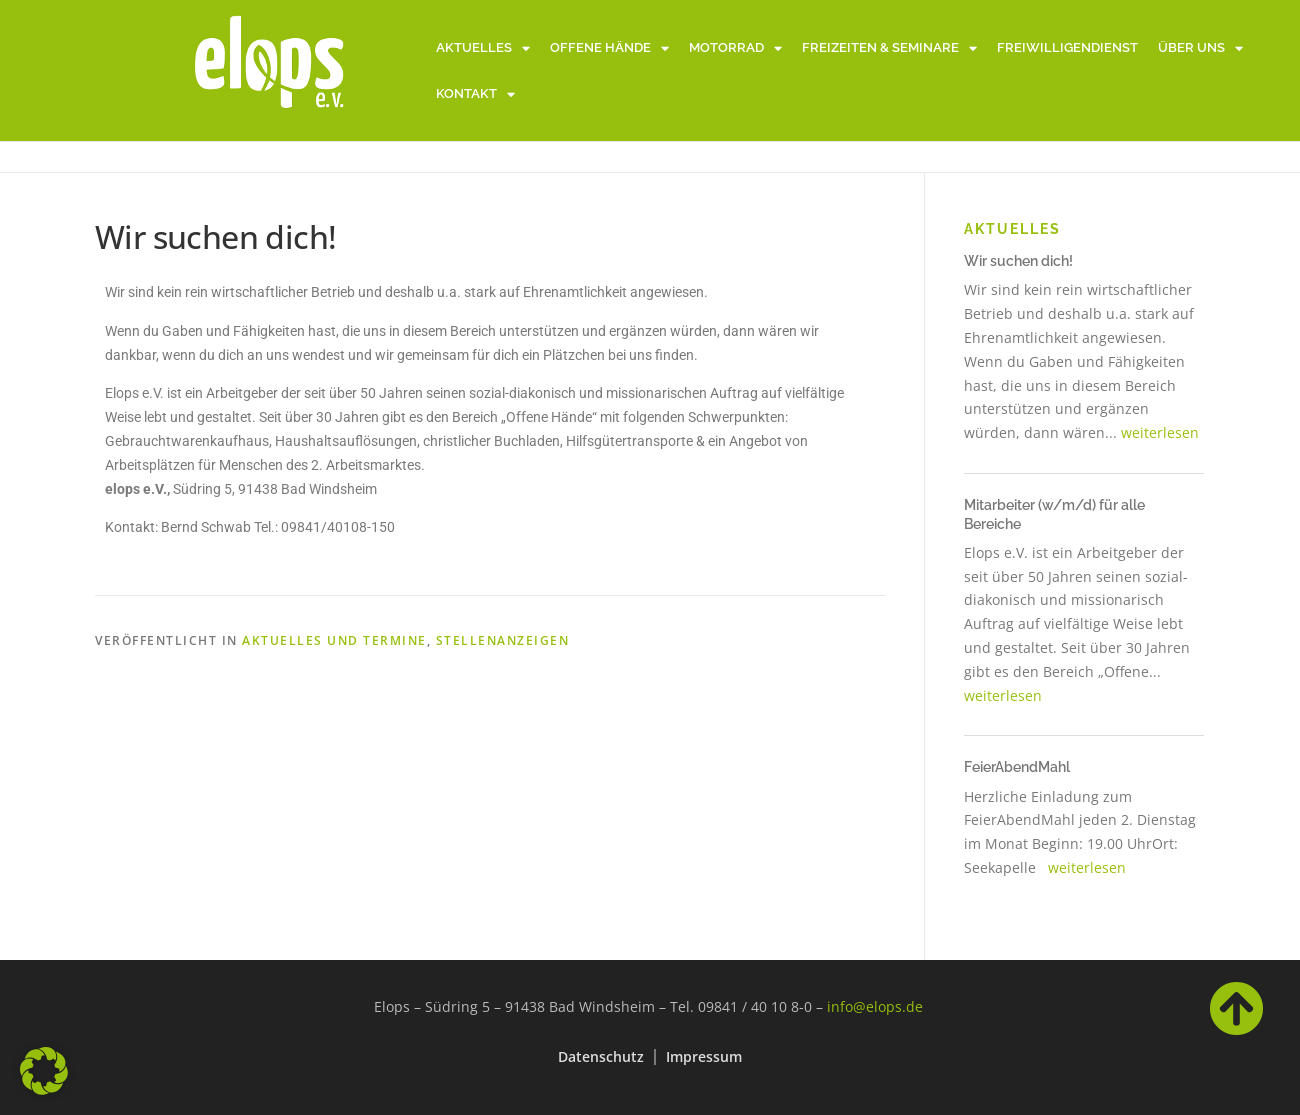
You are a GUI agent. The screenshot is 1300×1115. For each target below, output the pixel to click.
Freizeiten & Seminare (889, 48)
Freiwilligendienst (1067, 47)
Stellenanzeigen (503, 640)
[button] (44, 1071)
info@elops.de (875, 1006)
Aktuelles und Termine (334, 640)
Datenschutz (601, 1056)
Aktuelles (483, 48)
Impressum (704, 1056)
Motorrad (735, 48)
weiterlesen (1160, 432)
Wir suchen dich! (1018, 261)
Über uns (1200, 48)
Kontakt (475, 94)
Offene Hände (609, 48)
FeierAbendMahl (1017, 767)
